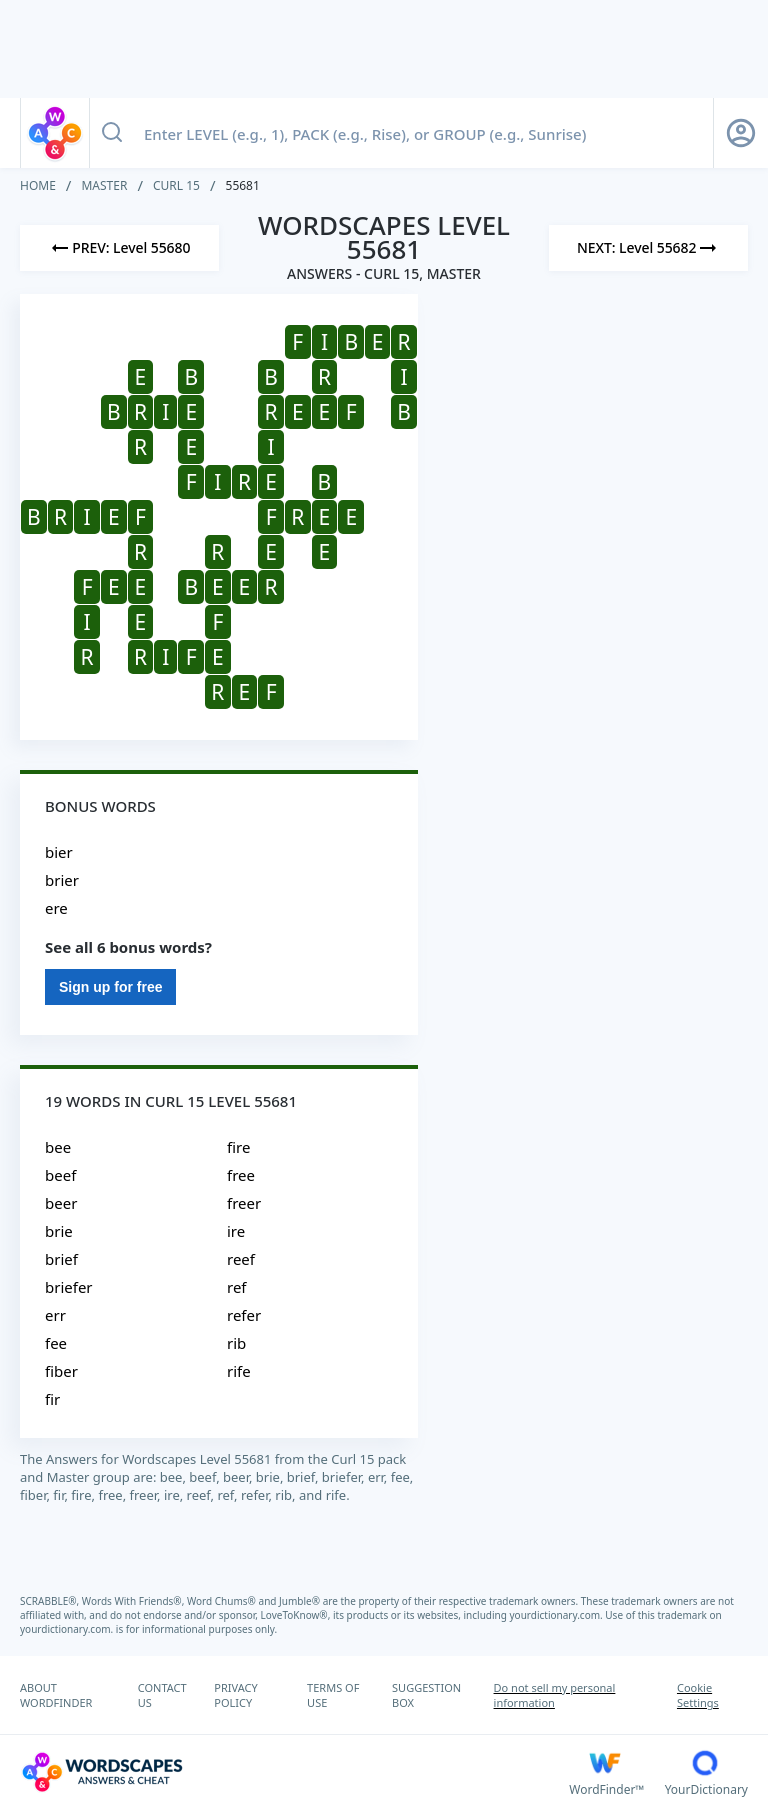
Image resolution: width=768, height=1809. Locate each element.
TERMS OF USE (333, 1695)
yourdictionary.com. (558, 1615)
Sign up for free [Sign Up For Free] (110, 987)
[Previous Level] (119, 248)
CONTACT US (162, 1695)
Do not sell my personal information (555, 1695)
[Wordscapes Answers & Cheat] (294, 1772)
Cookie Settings (698, 1695)
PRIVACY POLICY (235, 1695)
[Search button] (112, 133)
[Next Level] (648, 248)
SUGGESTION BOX (426, 1695)
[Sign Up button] (741, 133)
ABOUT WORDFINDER (56, 1695)
